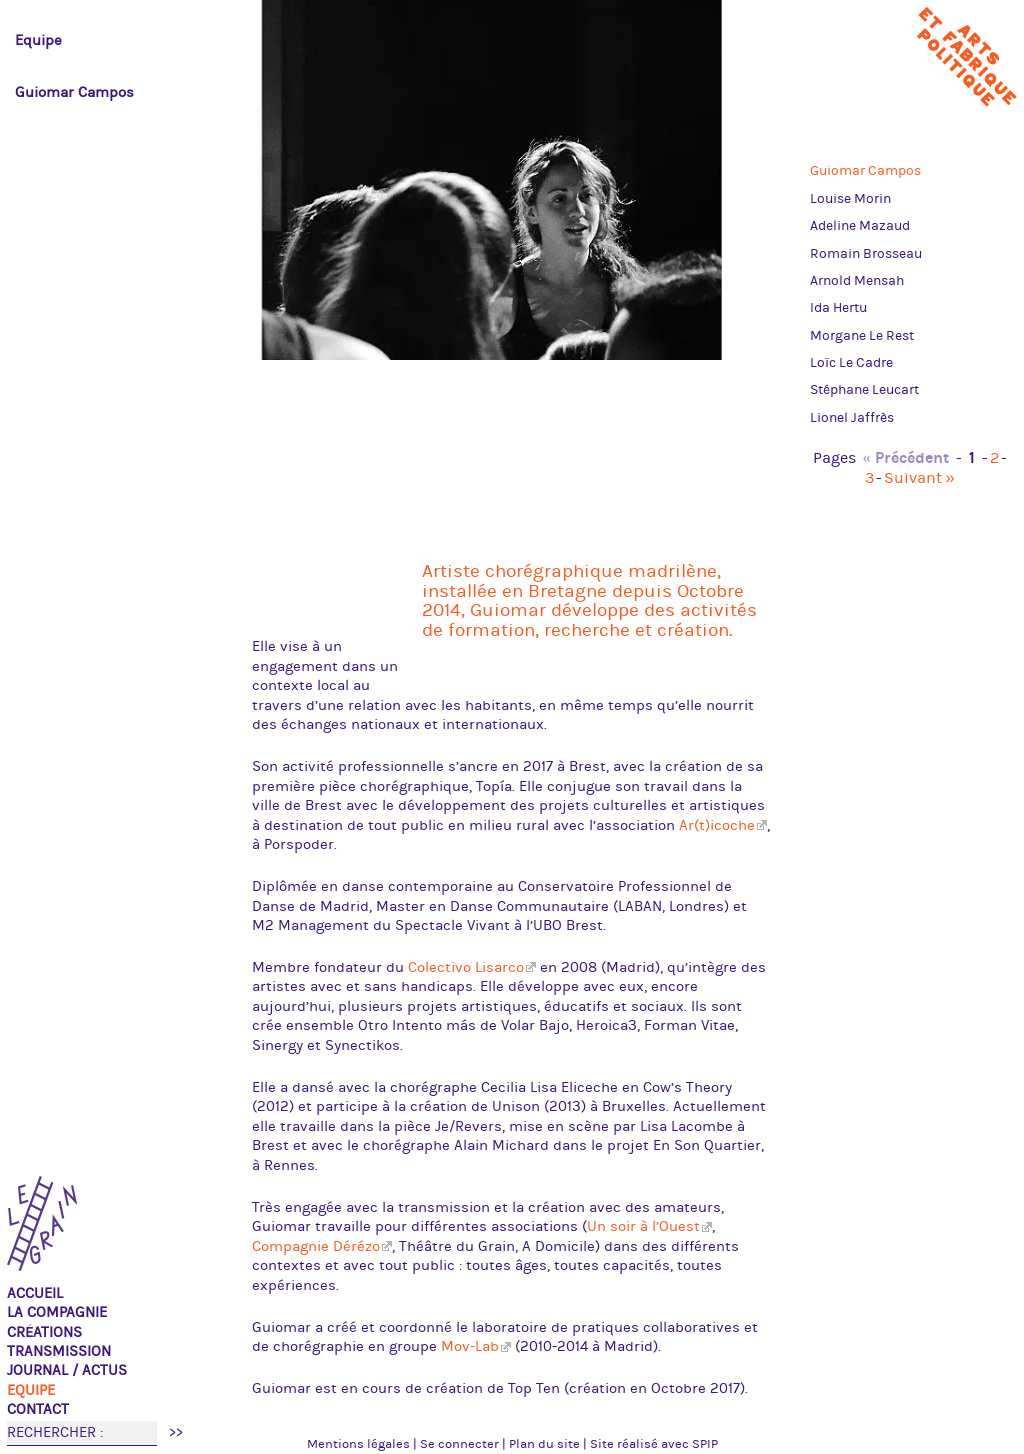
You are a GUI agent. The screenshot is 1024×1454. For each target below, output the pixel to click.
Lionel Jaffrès (852, 418)
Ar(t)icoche (717, 825)
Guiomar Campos (865, 171)
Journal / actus (67, 1370)
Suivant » (919, 478)
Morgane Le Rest (862, 336)
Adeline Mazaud (860, 226)
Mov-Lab (470, 1346)
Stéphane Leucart (864, 390)
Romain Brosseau (866, 254)
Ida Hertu (838, 308)
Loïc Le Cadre (851, 363)
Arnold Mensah (857, 281)
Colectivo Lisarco (466, 967)
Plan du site (544, 1444)
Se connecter (459, 1444)
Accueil (35, 1293)
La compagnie (57, 1312)
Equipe (31, 1390)
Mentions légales (358, 1444)
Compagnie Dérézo (316, 1246)
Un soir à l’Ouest (643, 1226)
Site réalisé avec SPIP (654, 1444)
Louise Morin (850, 199)
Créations (44, 1332)
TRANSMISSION (59, 1351)
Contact (38, 1409)
